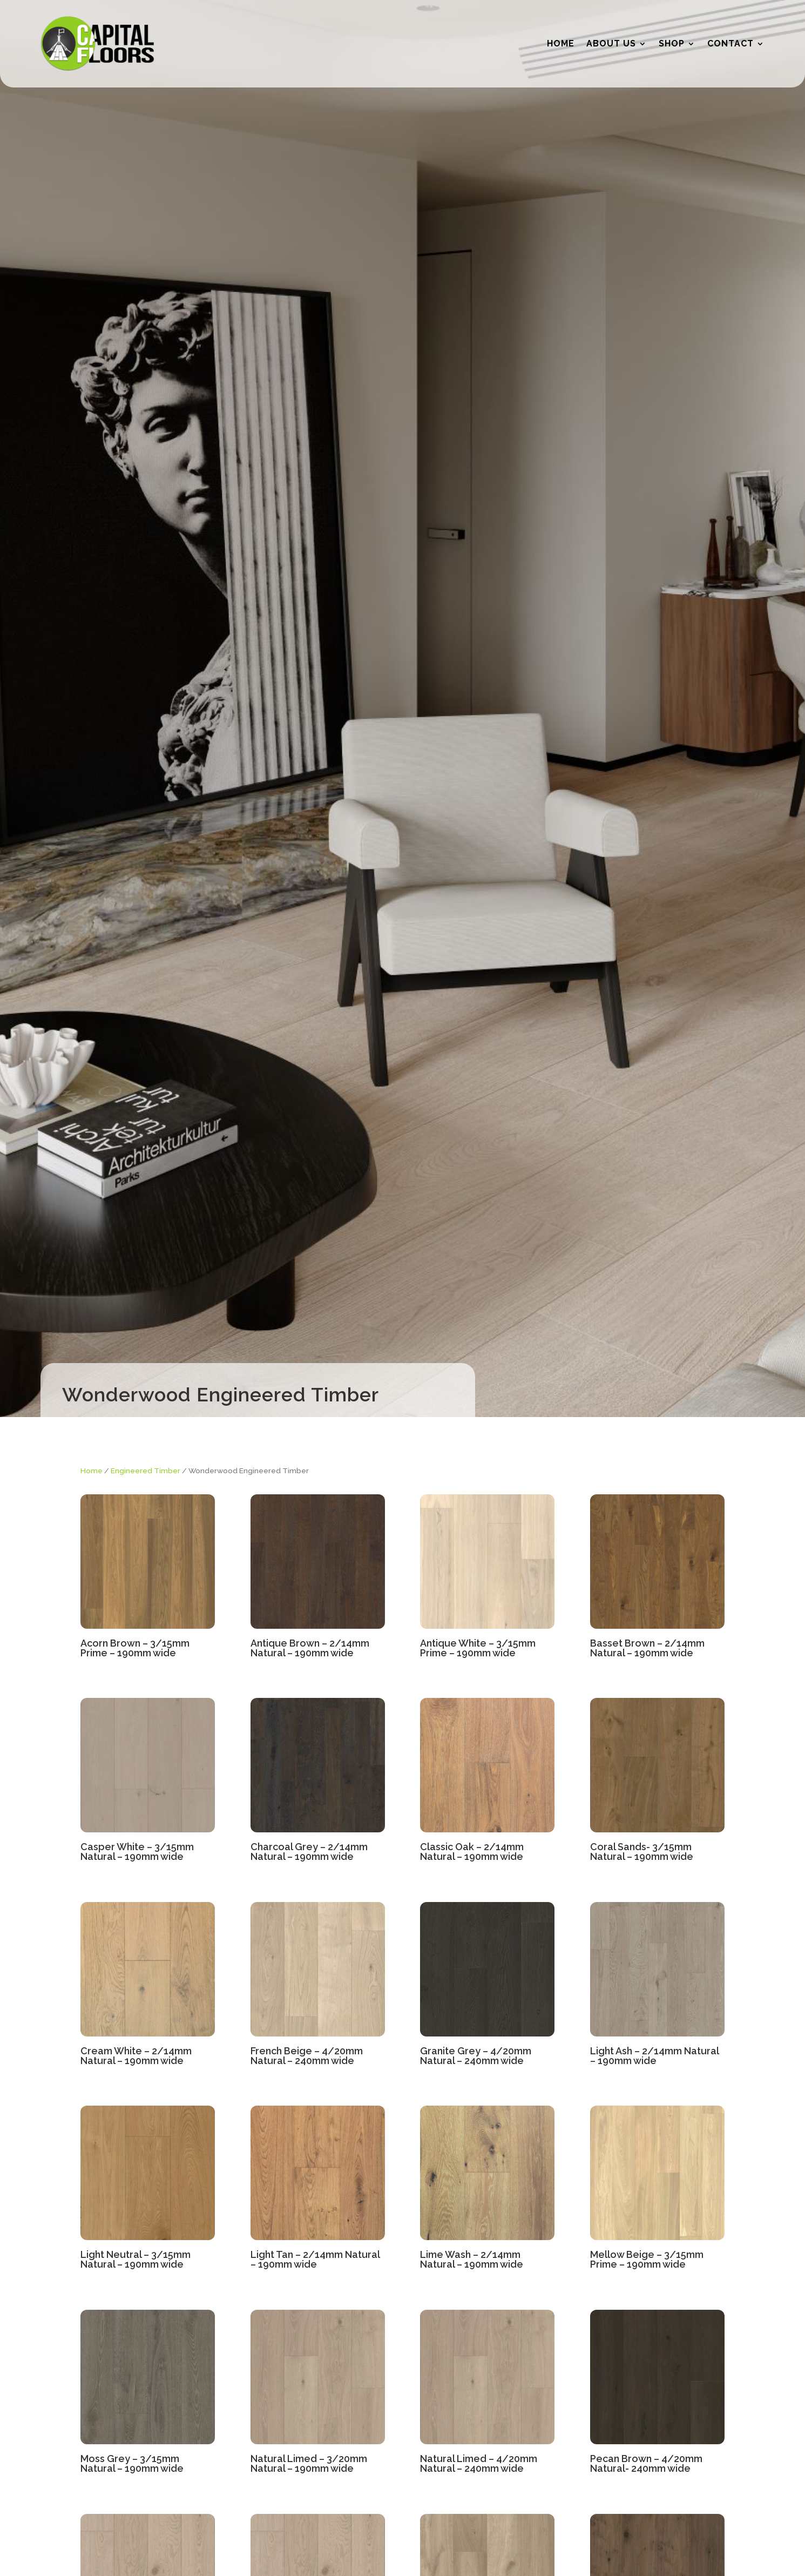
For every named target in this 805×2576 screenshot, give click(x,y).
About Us (611, 43)
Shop (672, 43)
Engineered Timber (145, 1470)
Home (560, 43)
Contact (730, 43)
